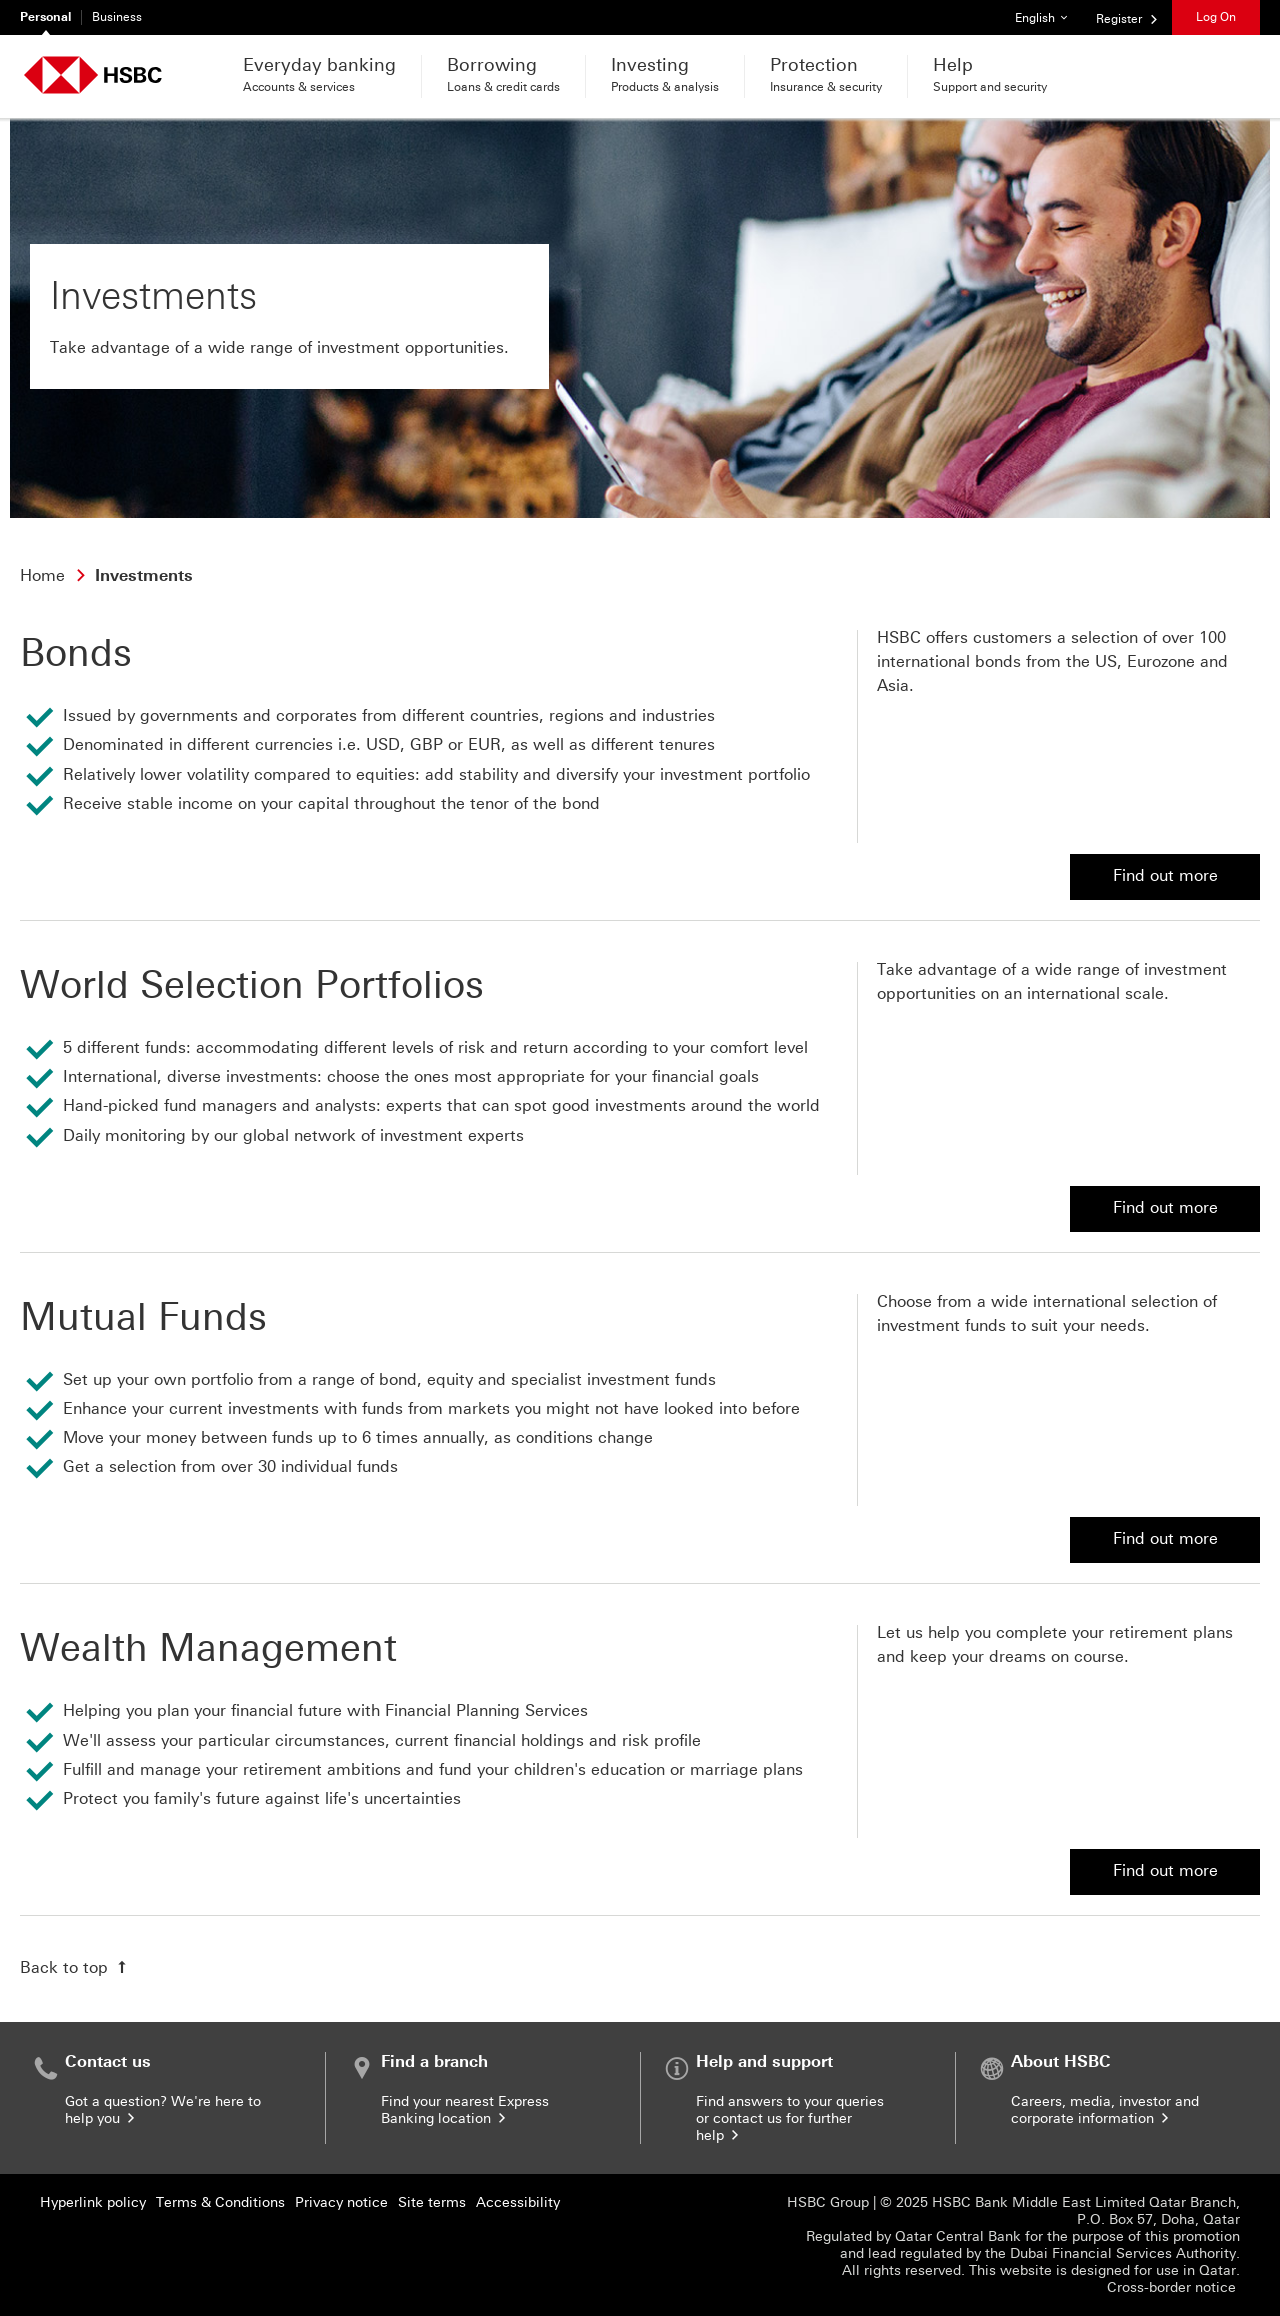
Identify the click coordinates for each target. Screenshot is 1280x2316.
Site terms (432, 2202)
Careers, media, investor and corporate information (1105, 2110)
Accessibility (518, 2202)
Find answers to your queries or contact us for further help (790, 2118)
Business (117, 17)
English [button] (1048, 12)
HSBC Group (828, 2202)
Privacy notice (341, 2202)
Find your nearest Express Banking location (465, 2110)
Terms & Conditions (220, 2202)
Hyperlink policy (93, 2202)
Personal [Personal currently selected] (45, 17)
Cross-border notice (1173, 2287)
